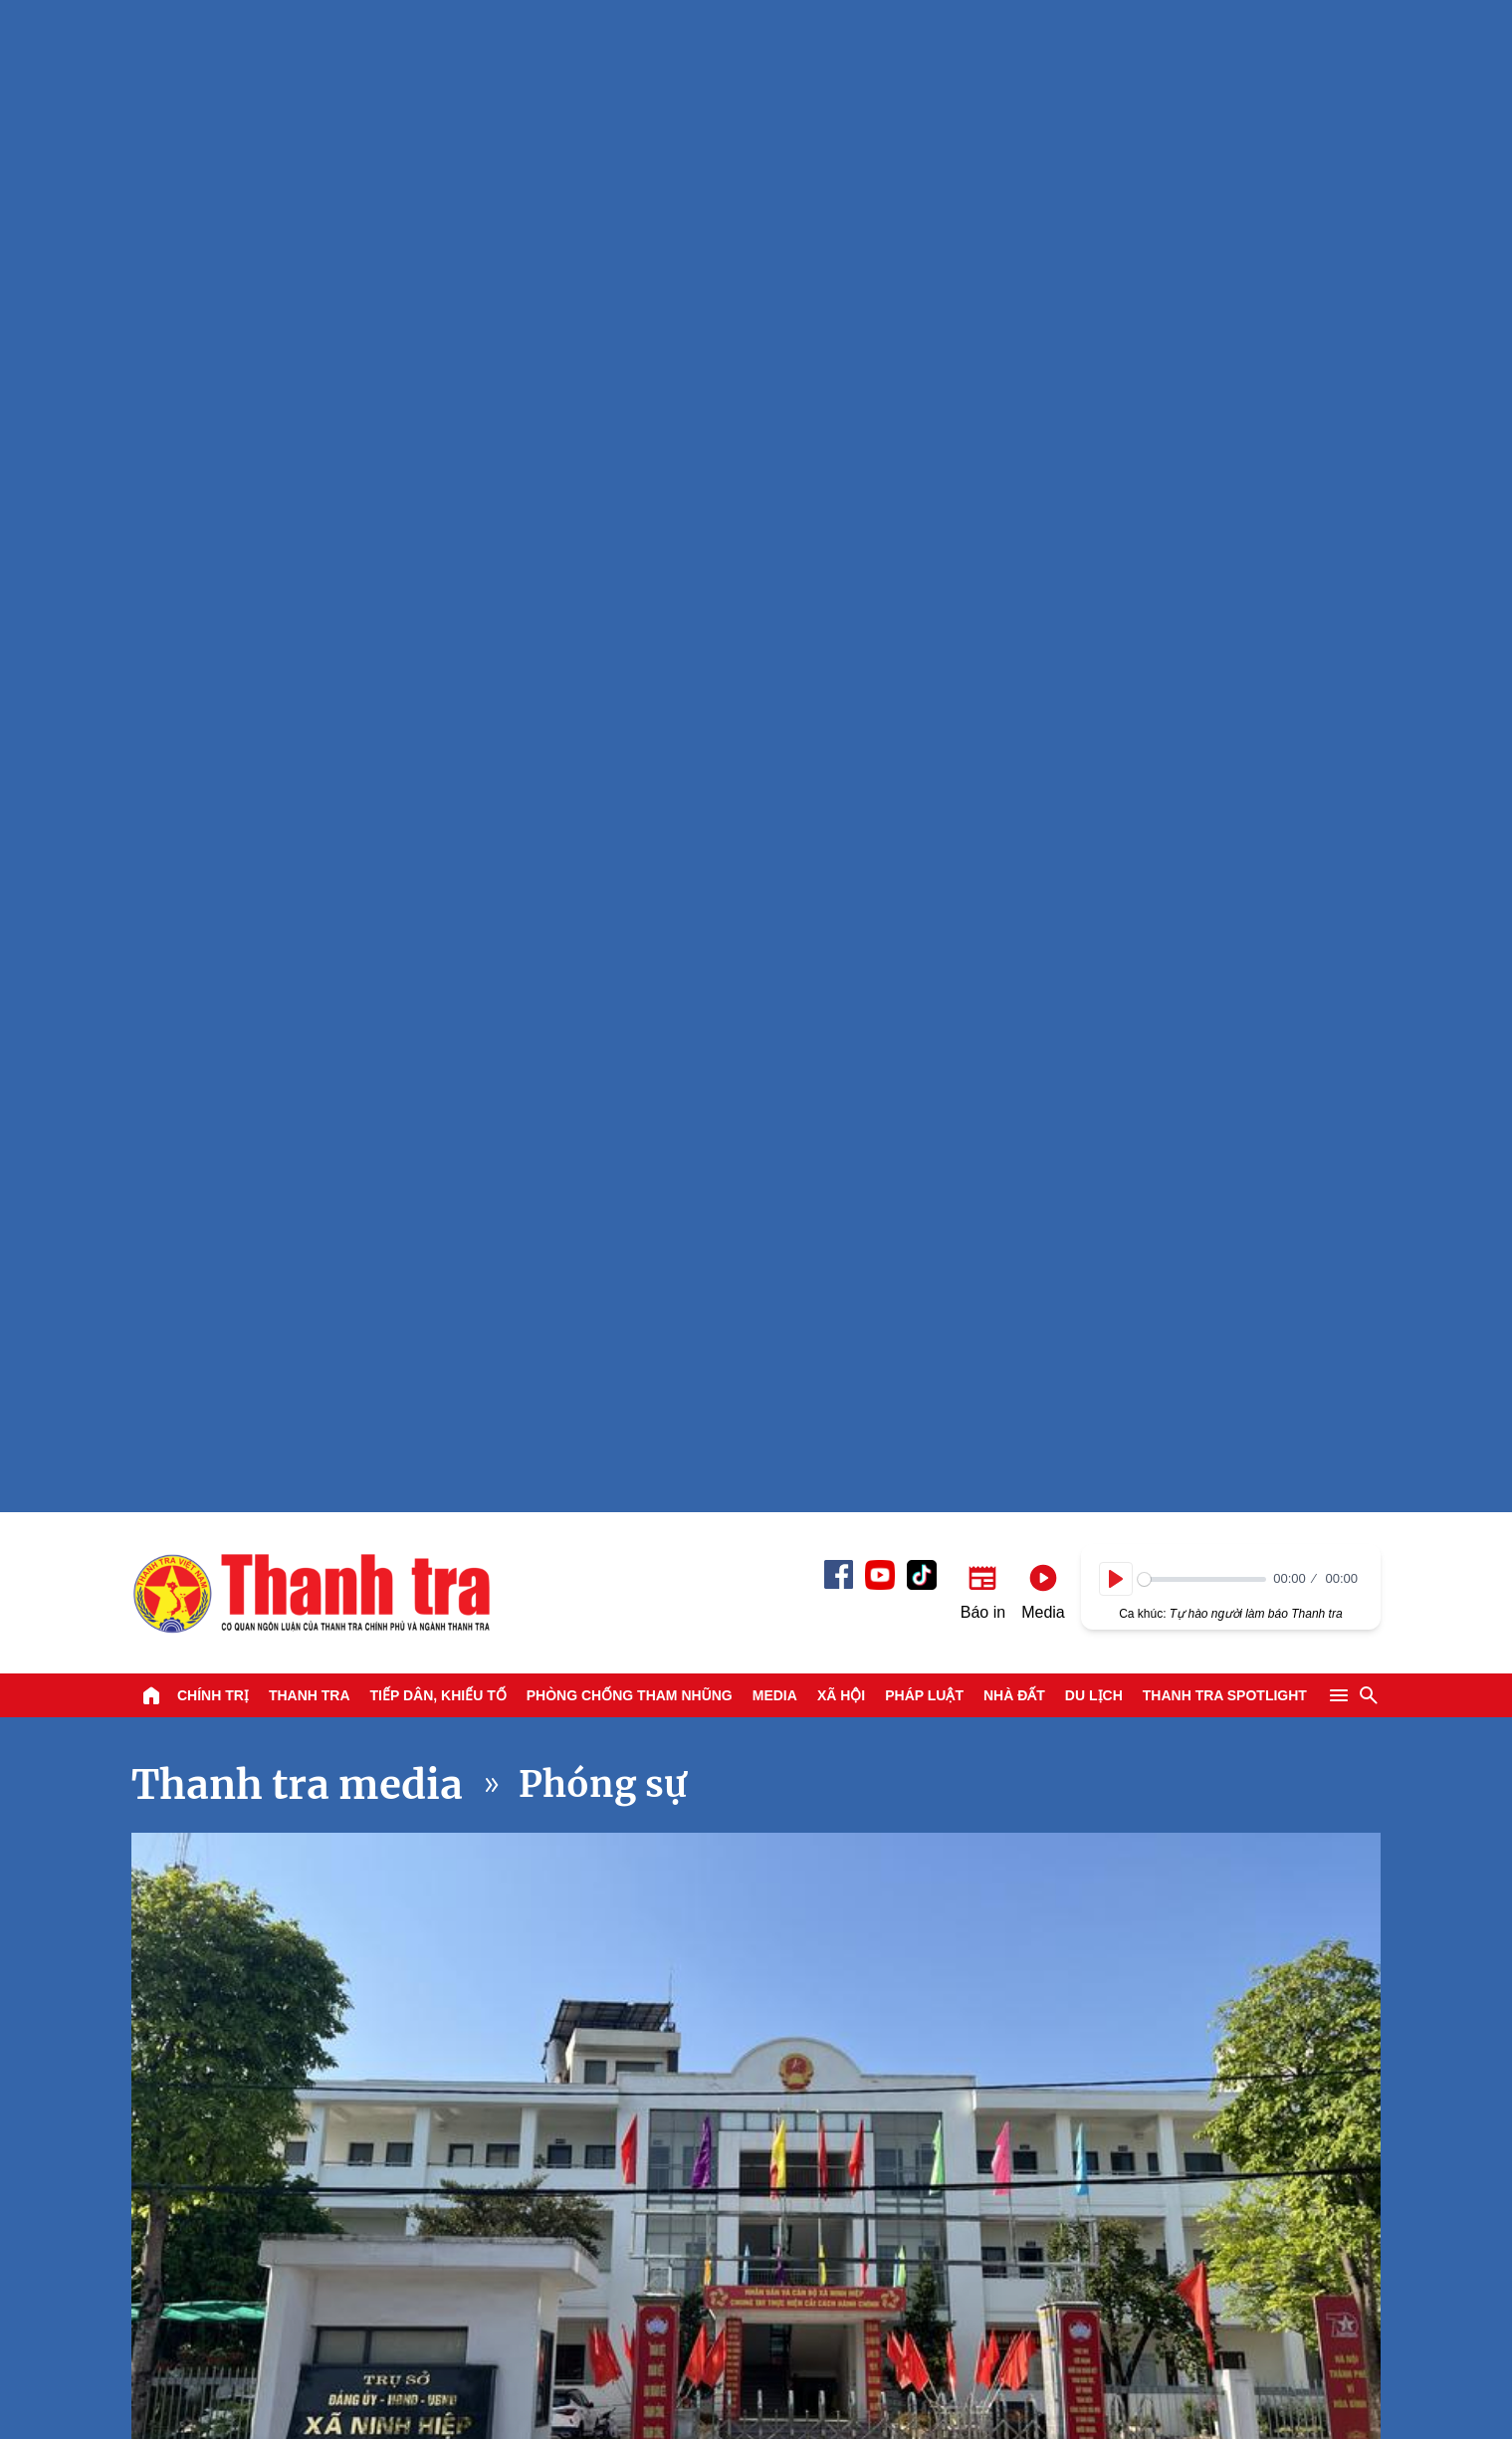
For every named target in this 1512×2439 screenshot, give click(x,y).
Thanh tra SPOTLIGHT (1225, 183)
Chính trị (213, 183)
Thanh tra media (297, 273)
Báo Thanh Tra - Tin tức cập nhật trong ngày (310, 80)
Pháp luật (924, 183)
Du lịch (1094, 183)
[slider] (1202, 67)
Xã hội (841, 183)
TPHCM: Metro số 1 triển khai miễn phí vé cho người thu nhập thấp (937, 1573)
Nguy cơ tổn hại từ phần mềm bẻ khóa (374, 1772)
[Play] (1116, 67)
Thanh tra (309, 183)
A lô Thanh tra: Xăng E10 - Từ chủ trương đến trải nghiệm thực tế (1237, 1906)
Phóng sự (603, 272)
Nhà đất (1014, 183)
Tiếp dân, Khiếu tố (438, 183)
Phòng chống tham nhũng (630, 183)
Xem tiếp (197, 1331)
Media (775, 183)
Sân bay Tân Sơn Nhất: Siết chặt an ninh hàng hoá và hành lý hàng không (942, 1877)
